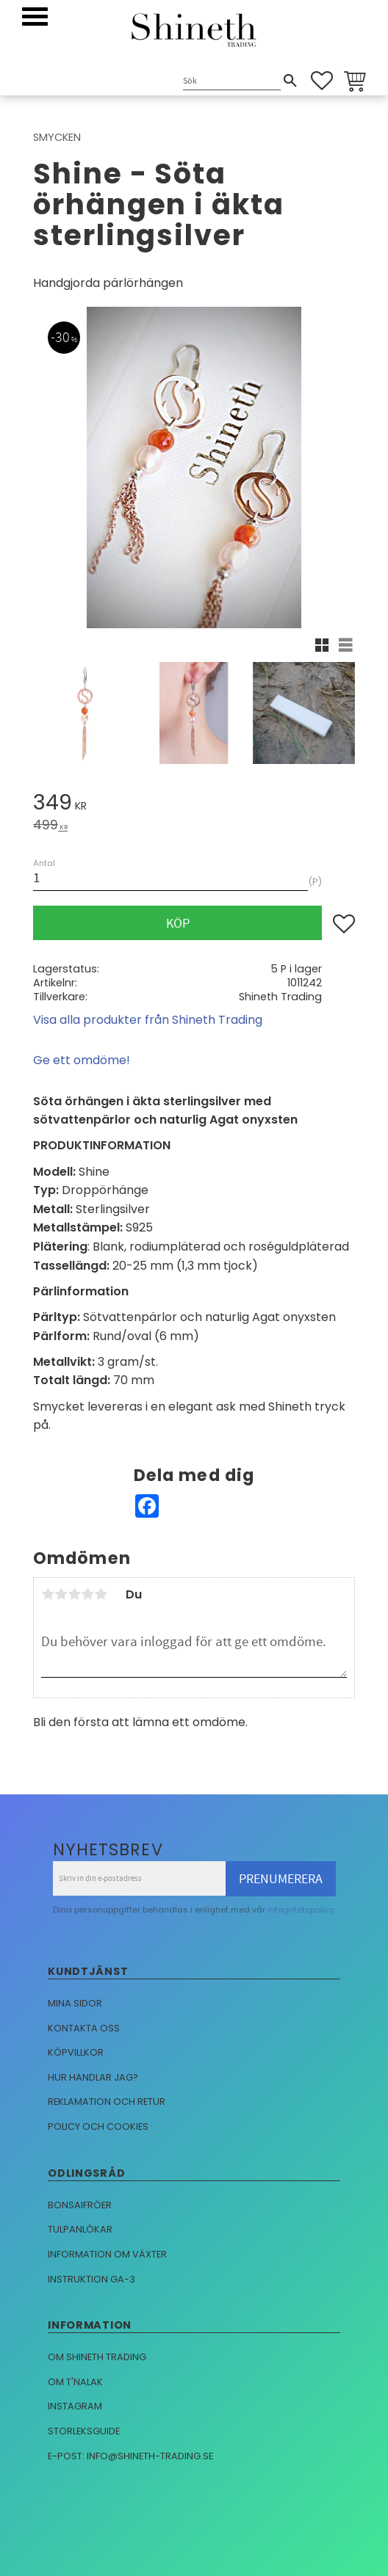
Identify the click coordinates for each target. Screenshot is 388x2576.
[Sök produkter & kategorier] (232, 81)
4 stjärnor (87, 1594)
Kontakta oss (84, 2028)
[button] (35, 16)
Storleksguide (84, 2431)
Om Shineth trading (97, 2357)
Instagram (75, 2406)
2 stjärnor (61, 1594)
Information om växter (107, 2254)
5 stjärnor (100, 1594)
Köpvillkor (76, 2052)
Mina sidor (75, 2003)
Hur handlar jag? (93, 2077)
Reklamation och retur (106, 2101)
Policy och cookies (98, 2126)
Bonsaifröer (80, 2205)
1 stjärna (47, 1594)
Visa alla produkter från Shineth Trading (147, 1019)
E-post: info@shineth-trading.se (130, 2456)
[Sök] (290, 80)
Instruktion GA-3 (91, 2279)
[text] (194, 804)
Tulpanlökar (80, 2229)
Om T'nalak (75, 2382)
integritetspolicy (300, 1909)
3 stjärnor (74, 1594)
